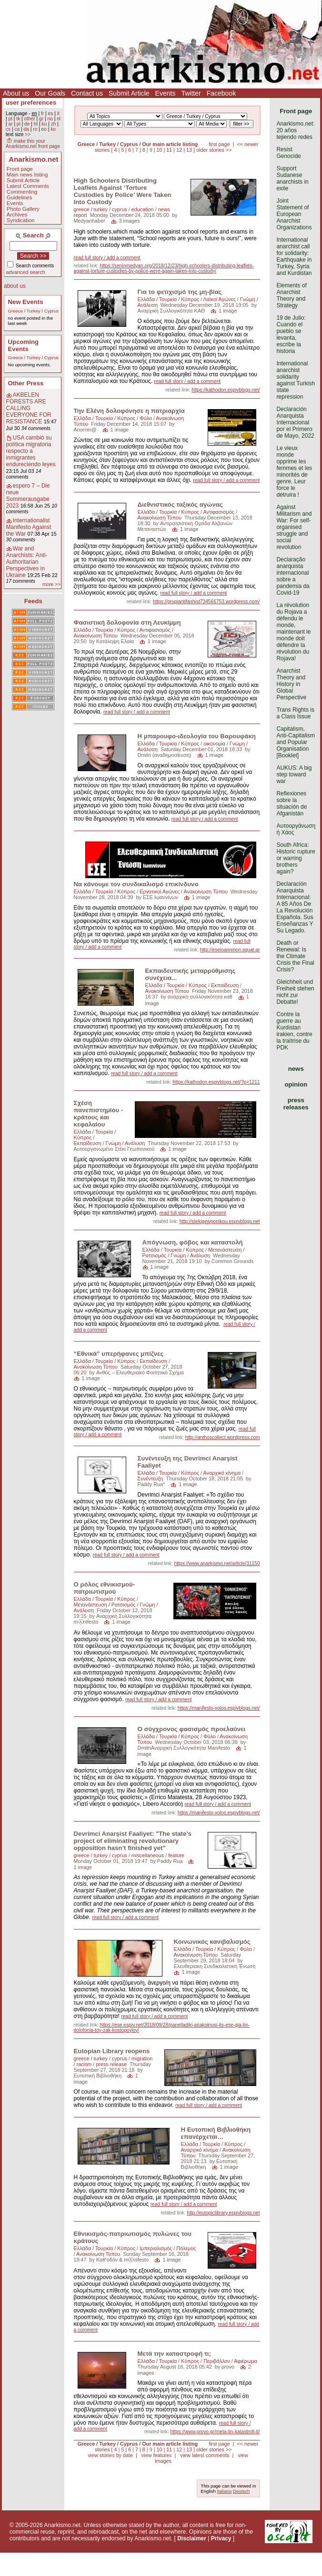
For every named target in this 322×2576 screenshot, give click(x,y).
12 (179, 150)
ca (17, 129)
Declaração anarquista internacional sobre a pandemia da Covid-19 (292, 576)
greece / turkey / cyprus (100, 209)
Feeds (33, 601)
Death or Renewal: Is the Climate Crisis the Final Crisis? (295, 956)
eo (44, 129)
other (29, 118)
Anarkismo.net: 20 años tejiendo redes (295, 130)
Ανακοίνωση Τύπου (159, 517)
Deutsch (241, 2491)
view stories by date (110, 2455)
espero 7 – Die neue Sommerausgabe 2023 (28, 495)
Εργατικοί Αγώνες (160, 891)
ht (36, 124)
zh (53, 124)
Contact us (87, 93)
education (142, 209)
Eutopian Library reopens (112, 2051)
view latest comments (204, 2455)
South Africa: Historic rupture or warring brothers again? (295, 858)
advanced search (25, 272)
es (50, 113)
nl (58, 118)
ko (53, 129)
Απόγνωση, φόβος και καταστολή (193, 1242)
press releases (296, 1104)
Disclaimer (191, 2538)
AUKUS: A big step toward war (294, 774)
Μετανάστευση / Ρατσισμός (105, 1604)
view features (156, 2455)
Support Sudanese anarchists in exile (292, 178)
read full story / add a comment (107, 257)
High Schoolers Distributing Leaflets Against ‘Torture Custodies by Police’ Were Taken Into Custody (122, 191)
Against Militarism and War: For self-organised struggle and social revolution (294, 527)
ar (10, 124)
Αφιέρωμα (245, 2361)
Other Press (26, 383)
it (58, 113)
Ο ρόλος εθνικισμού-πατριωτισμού (104, 1588)
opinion (295, 1084)
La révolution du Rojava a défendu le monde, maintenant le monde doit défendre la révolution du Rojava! (293, 632)
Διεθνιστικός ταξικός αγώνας (180, 504)
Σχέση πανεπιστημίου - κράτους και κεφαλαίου (98, 1113)
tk (18, 118)
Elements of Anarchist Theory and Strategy (291, 295)
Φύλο (146, 418)
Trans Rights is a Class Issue (295, 713)
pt (10, 118)
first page (219, 144)
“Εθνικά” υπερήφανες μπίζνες (119, 1353)
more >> (51, 584)
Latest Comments (28, 186)
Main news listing (27, 174)
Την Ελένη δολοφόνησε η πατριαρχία (129, 410)
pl (18, 124)
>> (27, 134)
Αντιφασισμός (218, 512)
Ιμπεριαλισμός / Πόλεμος (168, 2248)
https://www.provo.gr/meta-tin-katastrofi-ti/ (215, 2431)
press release (111, 2064)
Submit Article (129, 93)
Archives (17, 214)
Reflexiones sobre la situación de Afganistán (291, 803)
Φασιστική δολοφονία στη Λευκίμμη (127, 622)
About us (16, 93)
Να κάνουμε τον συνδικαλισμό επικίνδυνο (136, 884)
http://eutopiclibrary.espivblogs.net (223, 2212)
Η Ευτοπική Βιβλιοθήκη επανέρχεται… (216, 2133)
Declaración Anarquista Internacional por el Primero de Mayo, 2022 (295, 422)
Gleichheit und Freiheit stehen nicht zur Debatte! (295, 992)
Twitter (191, 93)
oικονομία (214, 743)
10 (159, 150)
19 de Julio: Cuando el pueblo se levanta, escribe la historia (290, 334)
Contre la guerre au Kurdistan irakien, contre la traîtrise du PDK (294, 1031)
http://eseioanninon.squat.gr (230, 949)
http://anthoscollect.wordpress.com (222, 1437)
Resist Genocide (288, 152)
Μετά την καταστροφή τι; (174, 2353)
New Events (25, 301)
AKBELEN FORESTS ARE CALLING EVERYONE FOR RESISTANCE (28, 408)
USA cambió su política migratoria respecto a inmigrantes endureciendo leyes (31, 451)
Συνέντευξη (150, 1478)
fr (42, 113)
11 (169, 150)
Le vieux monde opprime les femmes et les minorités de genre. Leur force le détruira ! (294, 471)
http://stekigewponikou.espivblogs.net (220, 1221)
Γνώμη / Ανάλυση (125, 1143)
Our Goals (50, 93)
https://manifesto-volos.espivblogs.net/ (219, 1708)
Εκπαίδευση (225, 985)
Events (165, 93)
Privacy (221, 2538)
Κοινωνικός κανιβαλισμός (212, 1941)
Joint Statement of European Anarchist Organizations (294, 214)
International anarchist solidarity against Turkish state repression (295, 380)
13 (189, 150)
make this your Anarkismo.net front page (33, 143)
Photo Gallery (23, 209)
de (27, 124)
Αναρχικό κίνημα (222, 1473)
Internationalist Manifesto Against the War (28, 527)
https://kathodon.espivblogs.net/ (225, 389)
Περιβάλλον (216, 2361)
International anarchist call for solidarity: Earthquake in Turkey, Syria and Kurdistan (294, 256)
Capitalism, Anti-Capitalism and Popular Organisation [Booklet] (295, 742)
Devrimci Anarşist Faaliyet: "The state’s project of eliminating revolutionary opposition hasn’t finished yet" (132, 1840)
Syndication (21, 220)
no (49, 118)
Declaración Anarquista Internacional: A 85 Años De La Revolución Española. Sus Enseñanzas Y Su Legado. (294, 907)
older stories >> (213, 150)
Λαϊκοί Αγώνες (219, 299)
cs (8, 129)
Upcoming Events (23, 345)
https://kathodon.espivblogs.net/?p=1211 (216, 1082)
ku (44, 124)
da (26, 129)
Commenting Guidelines (22, 194)
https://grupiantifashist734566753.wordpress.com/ (206, 601)
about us (15, 286)
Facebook (221, 93)
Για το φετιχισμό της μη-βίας (180, 291)
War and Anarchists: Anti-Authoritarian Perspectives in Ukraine (27, 561)
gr (41, 118)
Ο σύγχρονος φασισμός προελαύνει (191, 1729)
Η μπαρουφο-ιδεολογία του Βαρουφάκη (197, 736)
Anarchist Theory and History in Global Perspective (291, 684)
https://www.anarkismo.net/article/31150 (217, 1563)
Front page (20, 169)
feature (176, 1855)
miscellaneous (147, 1855)
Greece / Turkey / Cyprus (33, 310)
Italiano (224, 2491)
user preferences (31, 102)
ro (35, 129)
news (296, 1068)
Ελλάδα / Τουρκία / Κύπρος (169, 299)
